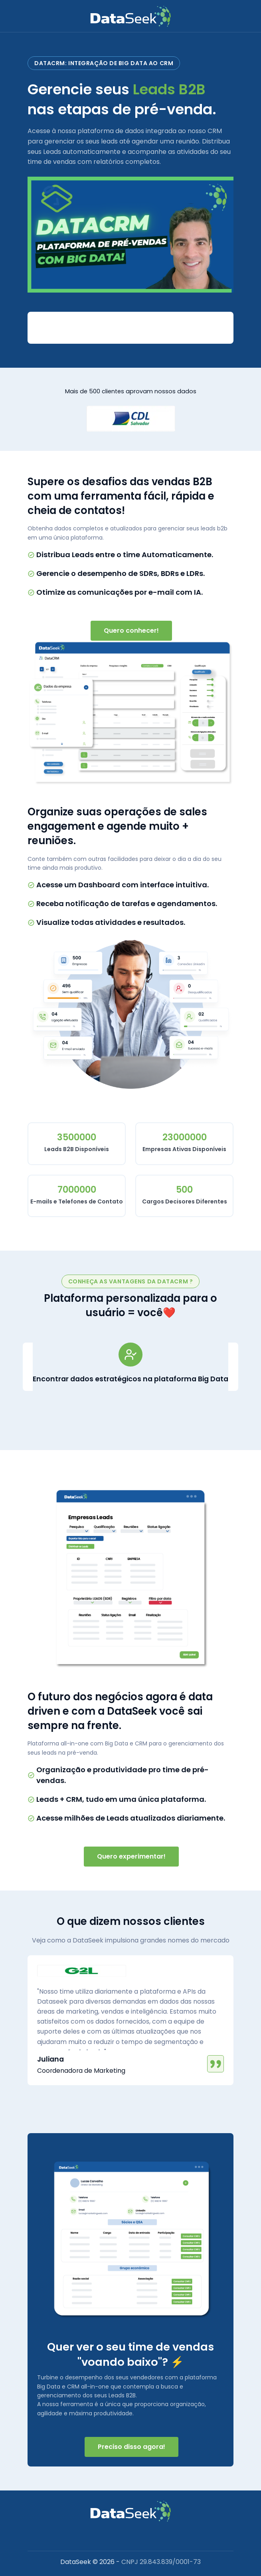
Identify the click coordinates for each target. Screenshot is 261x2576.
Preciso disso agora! (131, 2446)
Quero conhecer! (131, 630)
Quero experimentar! (131, 1856)
